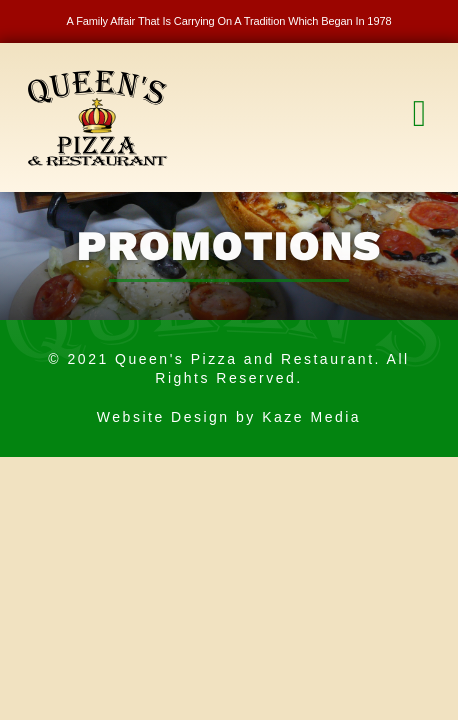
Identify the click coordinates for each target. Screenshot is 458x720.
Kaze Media (311, 417)
